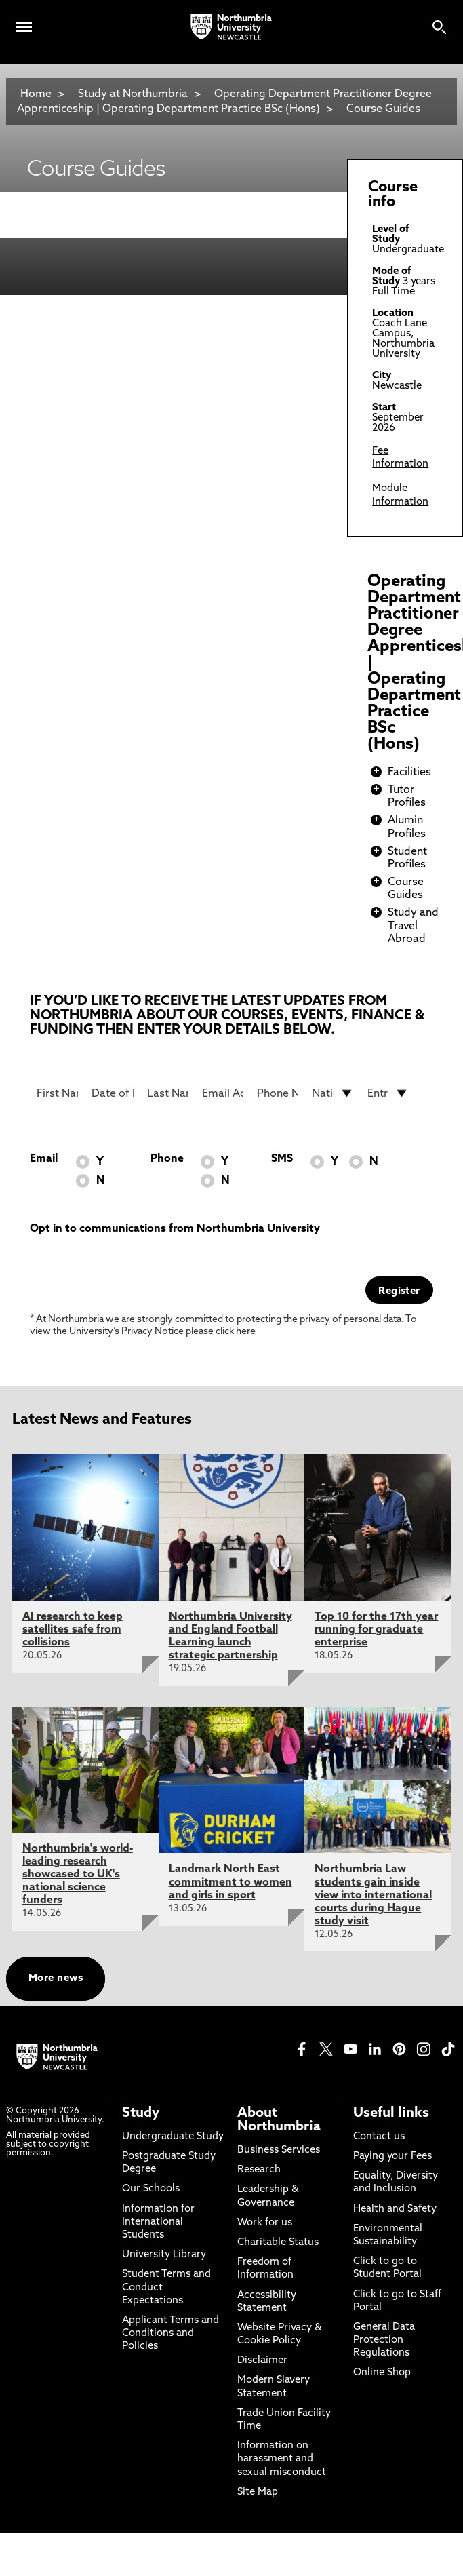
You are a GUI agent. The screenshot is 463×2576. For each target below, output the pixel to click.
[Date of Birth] (112, 1093)
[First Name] (57, 1093)
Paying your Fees (392, 2156)
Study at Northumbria (133, 94)
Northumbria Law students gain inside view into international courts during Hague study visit (373, 1895)
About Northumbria (279, 2120)
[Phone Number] (277, 1093)
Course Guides (383, 109)
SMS (282, 1159)
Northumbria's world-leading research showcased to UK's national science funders (77, 1875)
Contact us (379, 2137)
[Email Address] (222, 1093)
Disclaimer (262, 2361)
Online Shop (382, 2373)
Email (44, 1159)
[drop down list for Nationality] (332, 1093)
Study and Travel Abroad (413, 926)
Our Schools (151, 2189)
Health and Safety (395, 2209)
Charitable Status (278, 2243)
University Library (164, 2255)
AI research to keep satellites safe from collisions (72, 1630)
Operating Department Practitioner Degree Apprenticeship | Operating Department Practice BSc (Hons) (224, 102)
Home (36, 94)
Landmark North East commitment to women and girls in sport (230, 1882)
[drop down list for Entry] (388, 1093)
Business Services (278, 2150)
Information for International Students (158, 2222)
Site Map (257, 2492)
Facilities (409, 772)
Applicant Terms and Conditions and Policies (170, 2333)
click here (236, 1332)
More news (55, 1979)
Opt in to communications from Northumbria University (175, 1229)
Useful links (391, 2113)
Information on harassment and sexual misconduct (281, 2459)
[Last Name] (167, 1093)
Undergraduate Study (173, 2137)
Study (140, 2113)
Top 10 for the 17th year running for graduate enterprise (376, 1630)
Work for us (264, 2223)
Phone (167, 1159)
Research (259, 2170)
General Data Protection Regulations (384, 2340)
